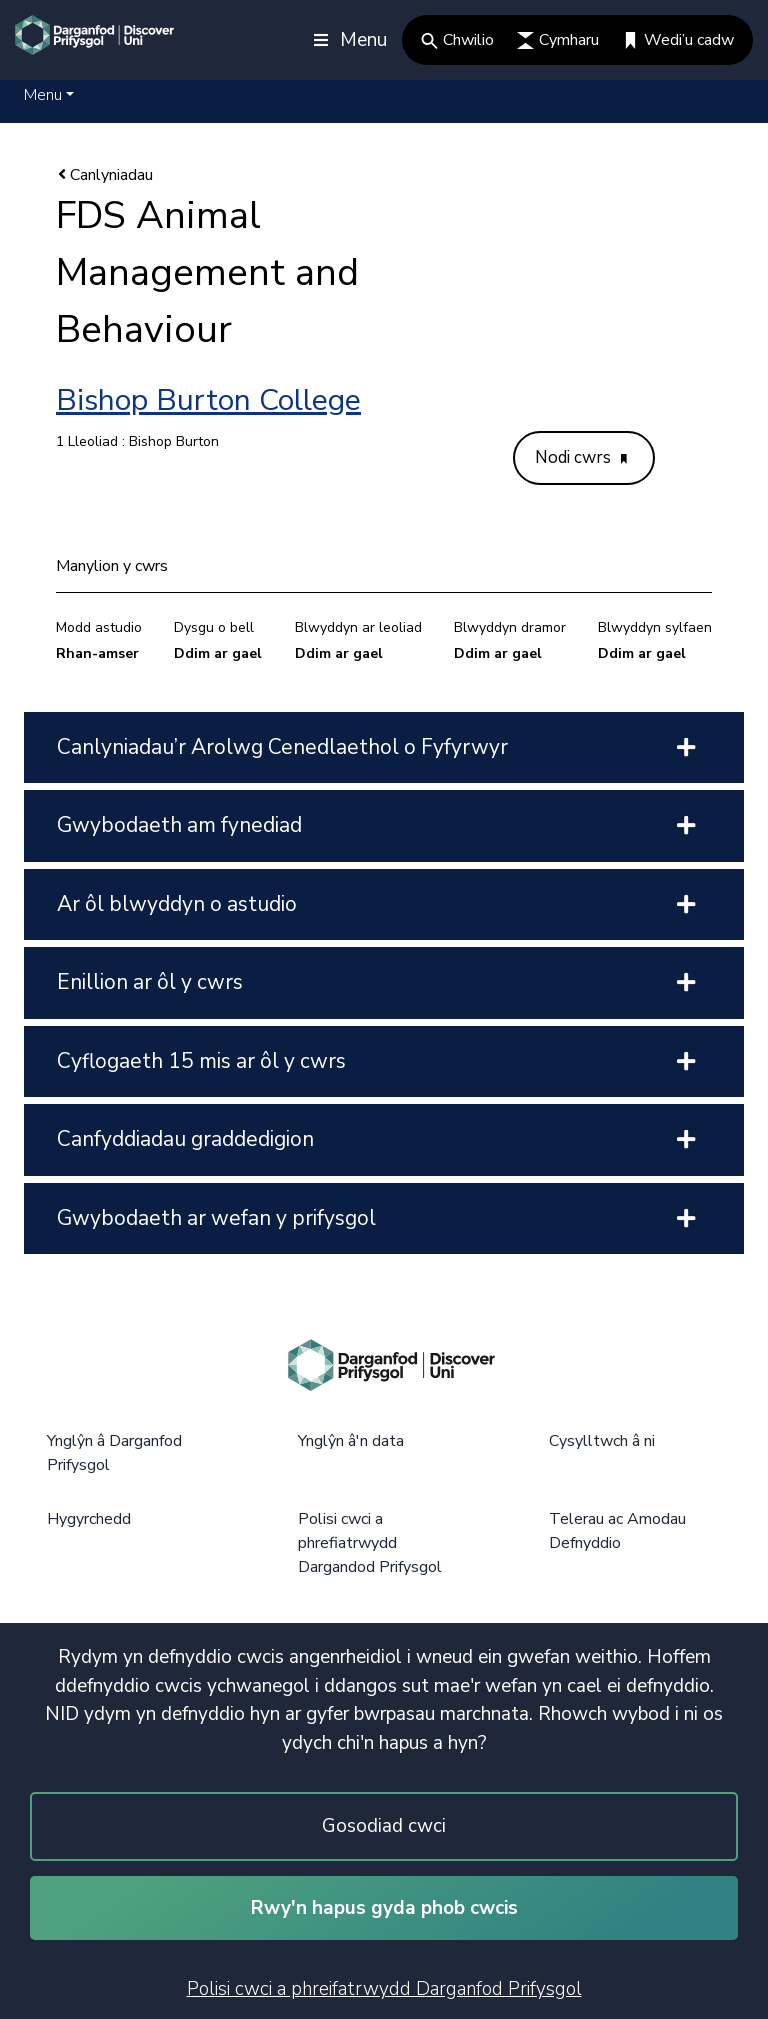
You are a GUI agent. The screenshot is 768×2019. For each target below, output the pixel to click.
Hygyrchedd (89, 1519)
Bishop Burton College (208, 400)
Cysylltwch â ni (602, 1441)
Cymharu (558, 40)
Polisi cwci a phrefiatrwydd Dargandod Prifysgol (370, 1543)
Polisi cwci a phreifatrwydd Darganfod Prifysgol (384, 1989)
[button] (49, 95)
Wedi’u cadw (678, 40)
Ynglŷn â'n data (351, 1441)
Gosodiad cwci (384, 1826)
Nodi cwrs (581, 457)
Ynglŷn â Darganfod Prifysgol (114, 1453)
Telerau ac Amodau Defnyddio (617, 1531)
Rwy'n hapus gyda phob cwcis (384, 1908)
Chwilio (457, 40)
